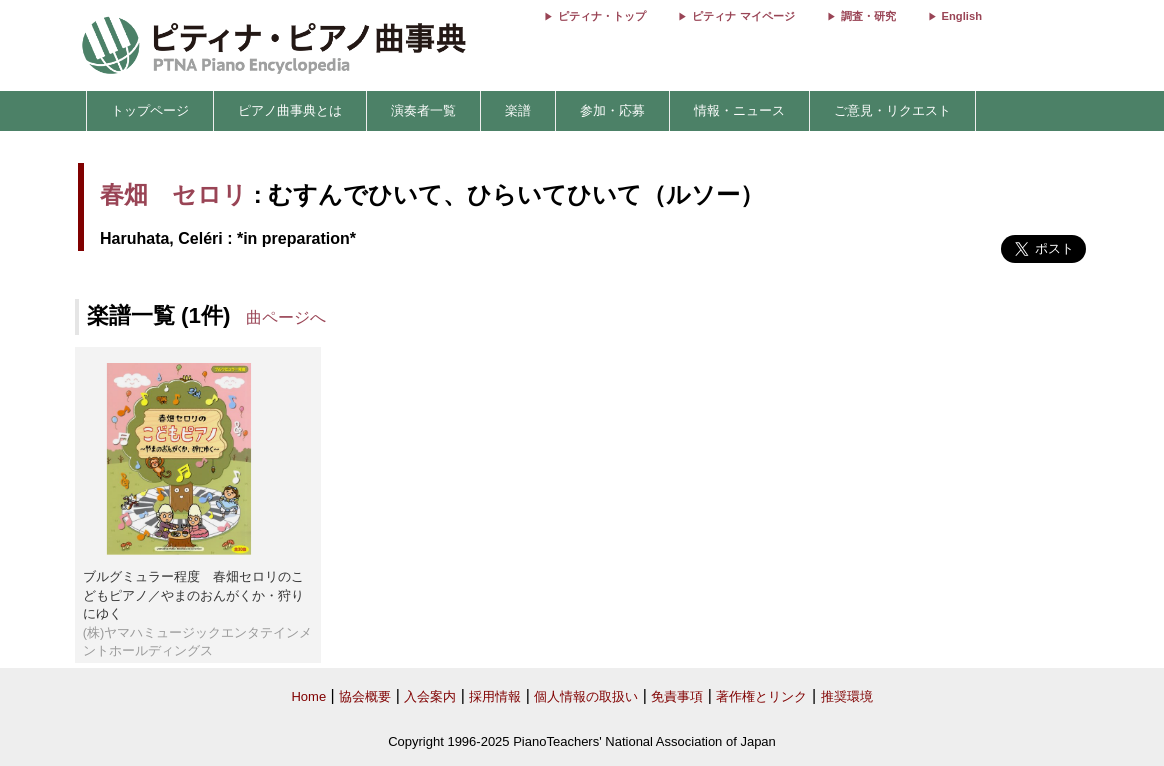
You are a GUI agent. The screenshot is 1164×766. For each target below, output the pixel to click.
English (962, 16)
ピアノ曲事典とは (290, 110)
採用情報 (495, 696)
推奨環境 (847, 696)
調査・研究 (868, 16)
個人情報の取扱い (586, 696)
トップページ (150, 110)
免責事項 (677, 696)
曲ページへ (286, 317)
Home (308, 696)
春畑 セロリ (173, 194)
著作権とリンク (761, 696)
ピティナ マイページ (743, 16)
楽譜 (518, 110)
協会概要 (365, 696)
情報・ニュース (739, 110)
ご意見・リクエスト (892, 110)
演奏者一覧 (423, 110)
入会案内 (430, 696)
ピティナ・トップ (602, 16)
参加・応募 (612, 110)
